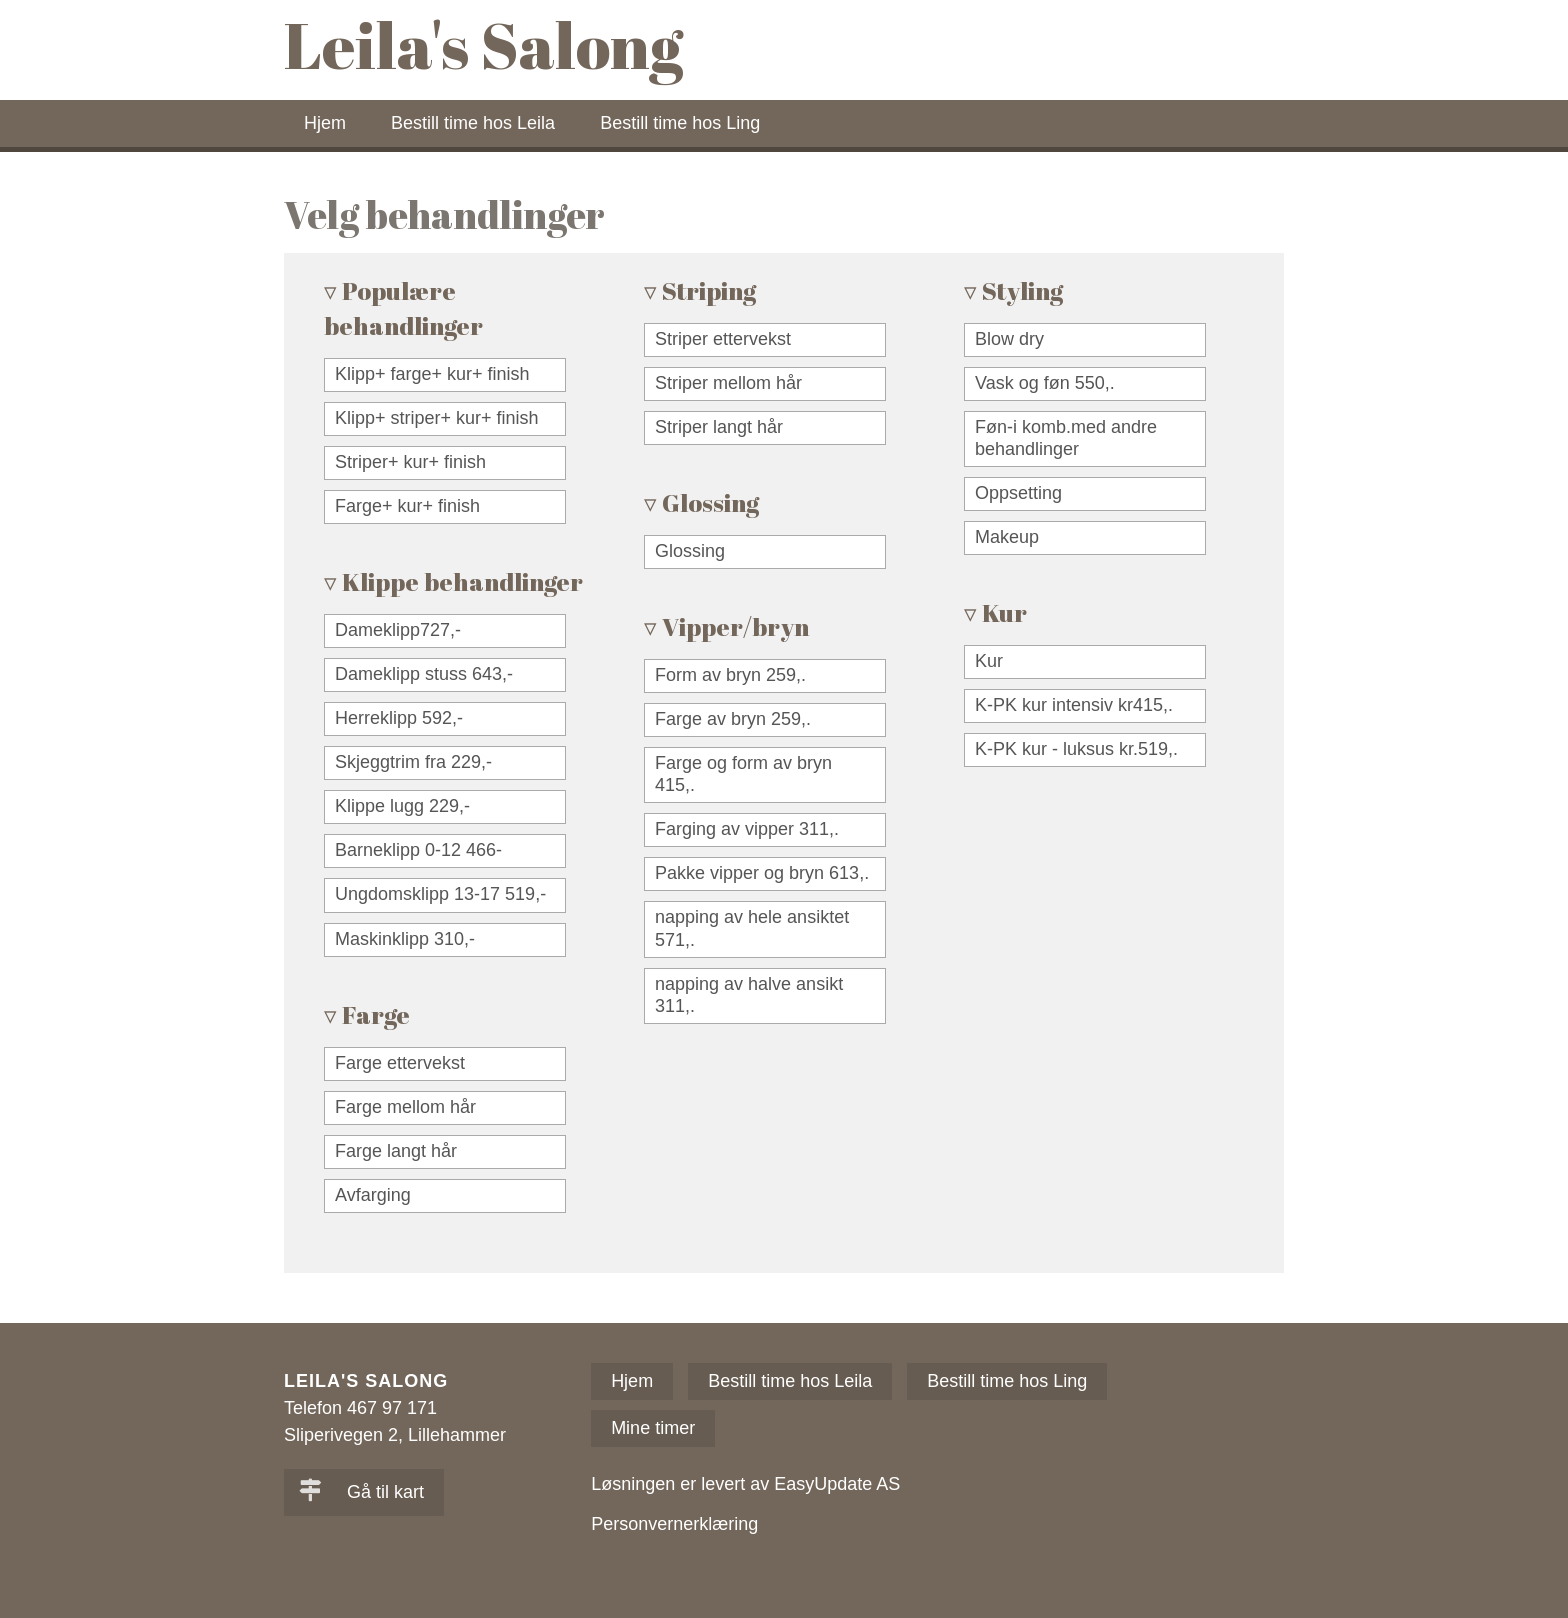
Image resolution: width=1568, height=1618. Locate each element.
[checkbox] (445, 375)
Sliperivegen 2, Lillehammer (395, 1435)
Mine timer (653, 1428)
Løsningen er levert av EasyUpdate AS (745, 1484)
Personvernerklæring (674, 1524)
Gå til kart (361, 1492)
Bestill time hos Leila (473, 123)
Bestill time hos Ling (680, 123)
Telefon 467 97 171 (360, 1408)
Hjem (325, 123)
